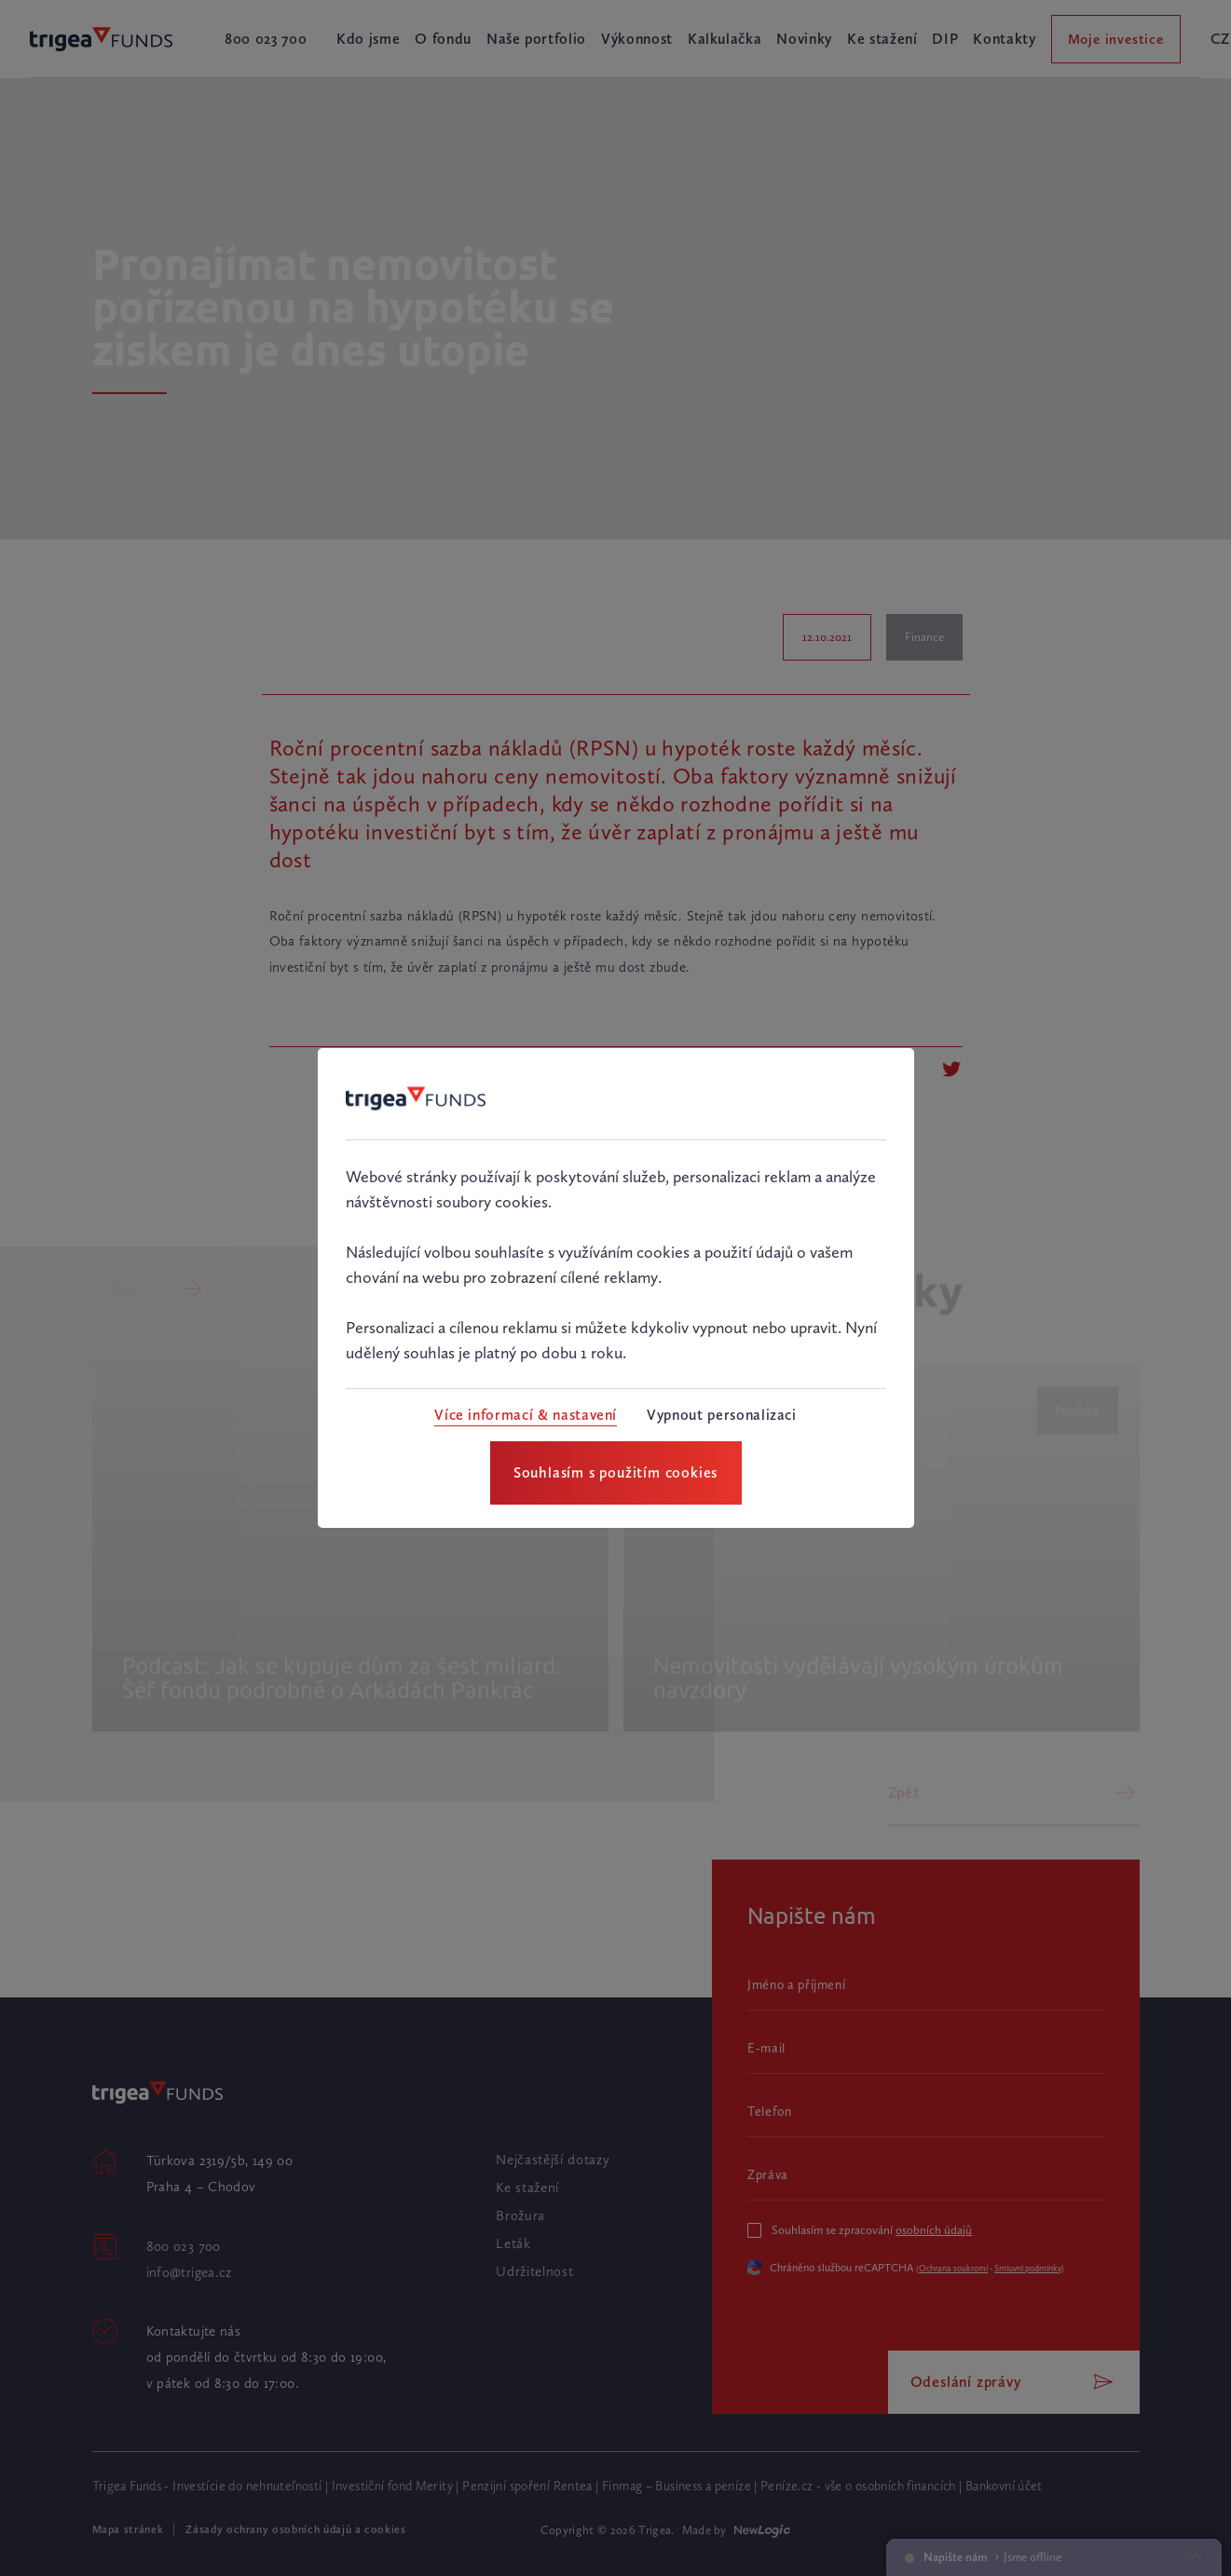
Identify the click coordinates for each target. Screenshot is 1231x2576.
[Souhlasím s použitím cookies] (616, 1473)
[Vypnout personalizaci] (722, 1415)
